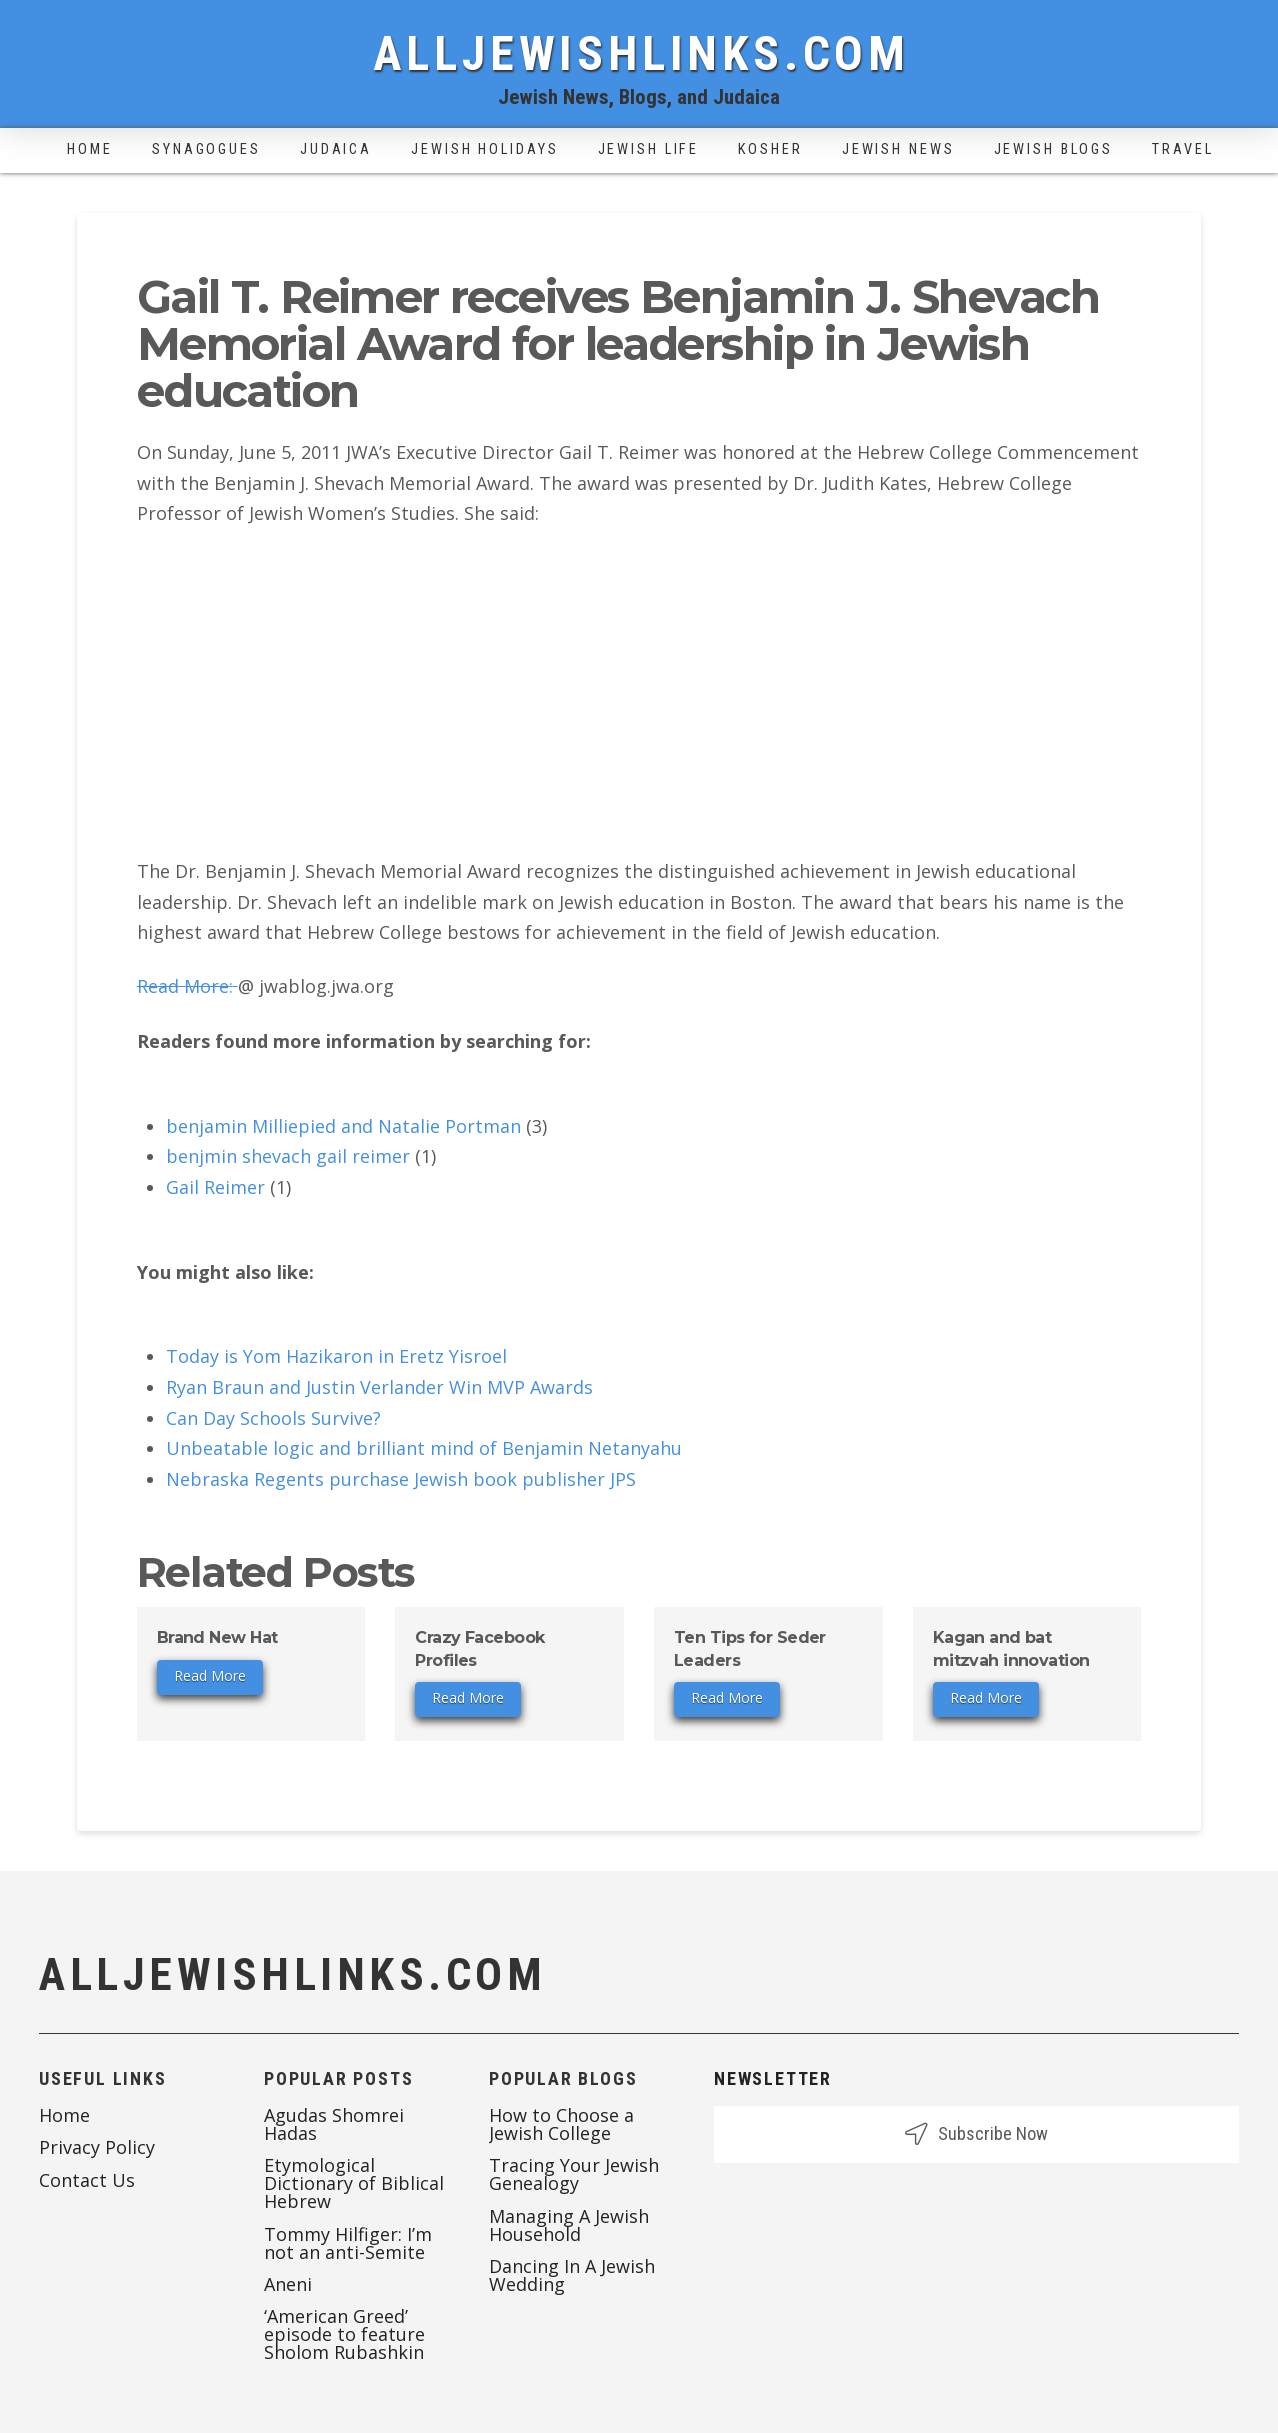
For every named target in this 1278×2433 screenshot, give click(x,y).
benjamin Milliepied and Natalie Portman (343, 1126)
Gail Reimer (215, 1187)
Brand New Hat (217, 1637)
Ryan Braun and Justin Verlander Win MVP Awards (379, 1387)
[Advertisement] (639, 692)
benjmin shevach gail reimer (288, 1156)
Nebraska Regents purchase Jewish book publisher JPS (401, 1479)
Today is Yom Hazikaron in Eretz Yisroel (336, 1356)
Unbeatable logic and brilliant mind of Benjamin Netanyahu (424, 1448)
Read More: (187, 986)
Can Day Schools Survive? (273, 1418)
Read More (210, 1675)
